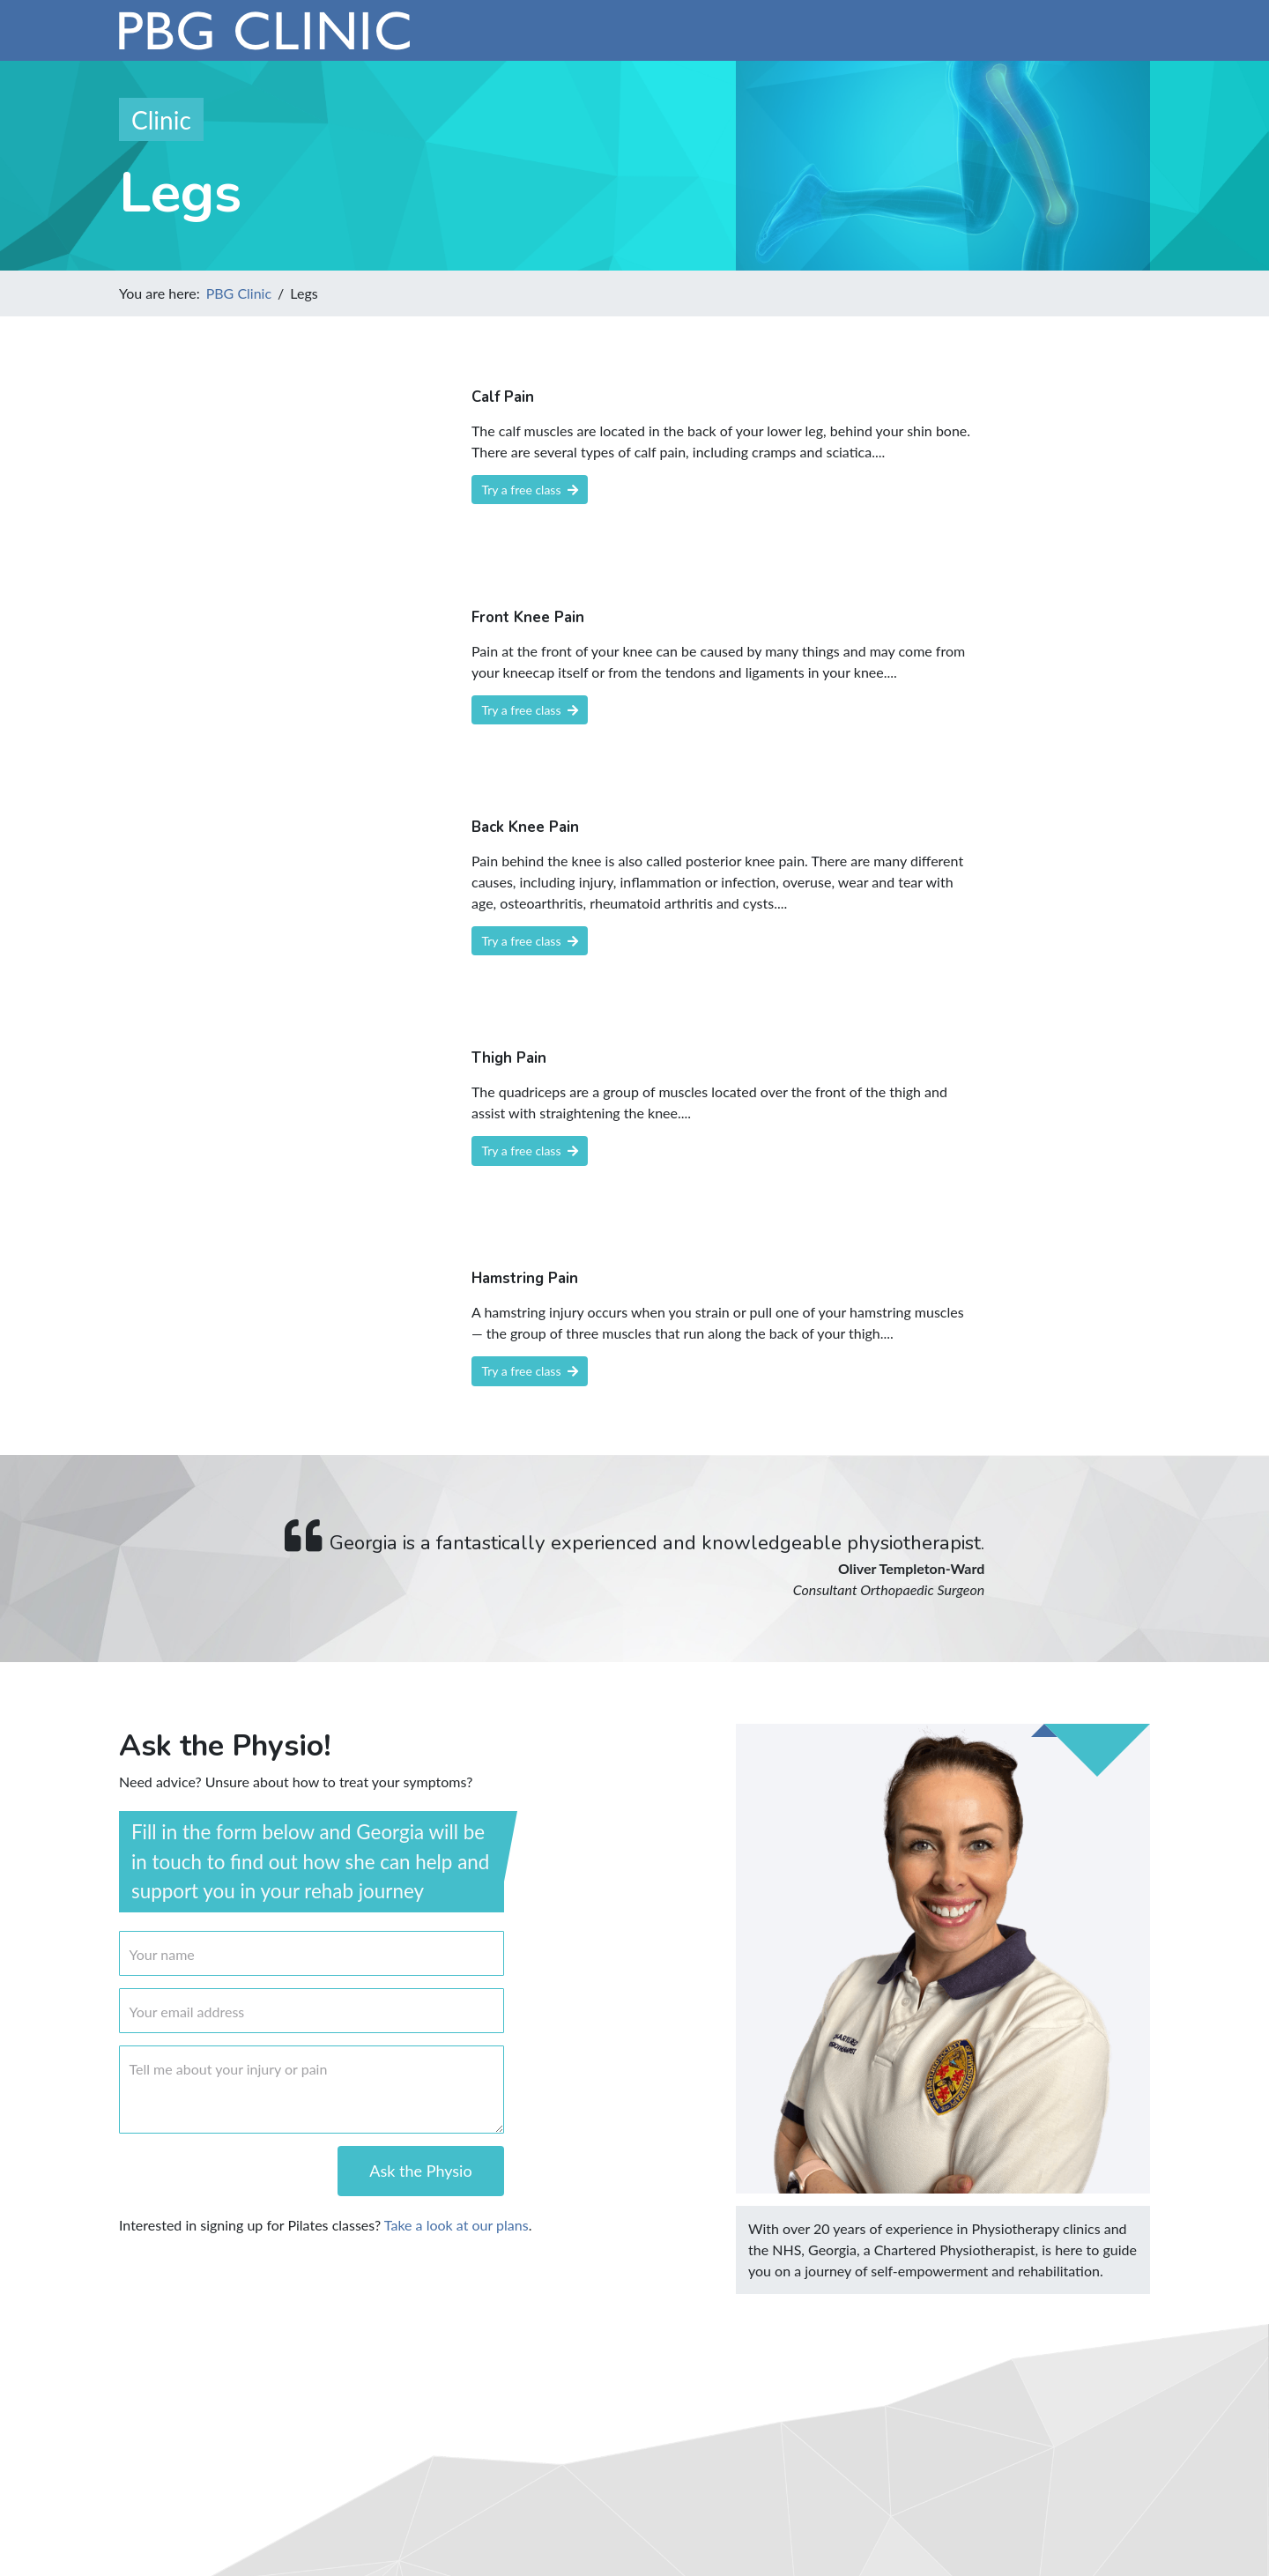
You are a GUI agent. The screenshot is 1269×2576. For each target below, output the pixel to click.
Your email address (187, 2011)
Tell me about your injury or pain (229, 2068)
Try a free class (530, 489)
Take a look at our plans (456, 2224)
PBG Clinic (238, 293)
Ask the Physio (420, 2170)
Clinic (161, 120)
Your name (162, 1954)
